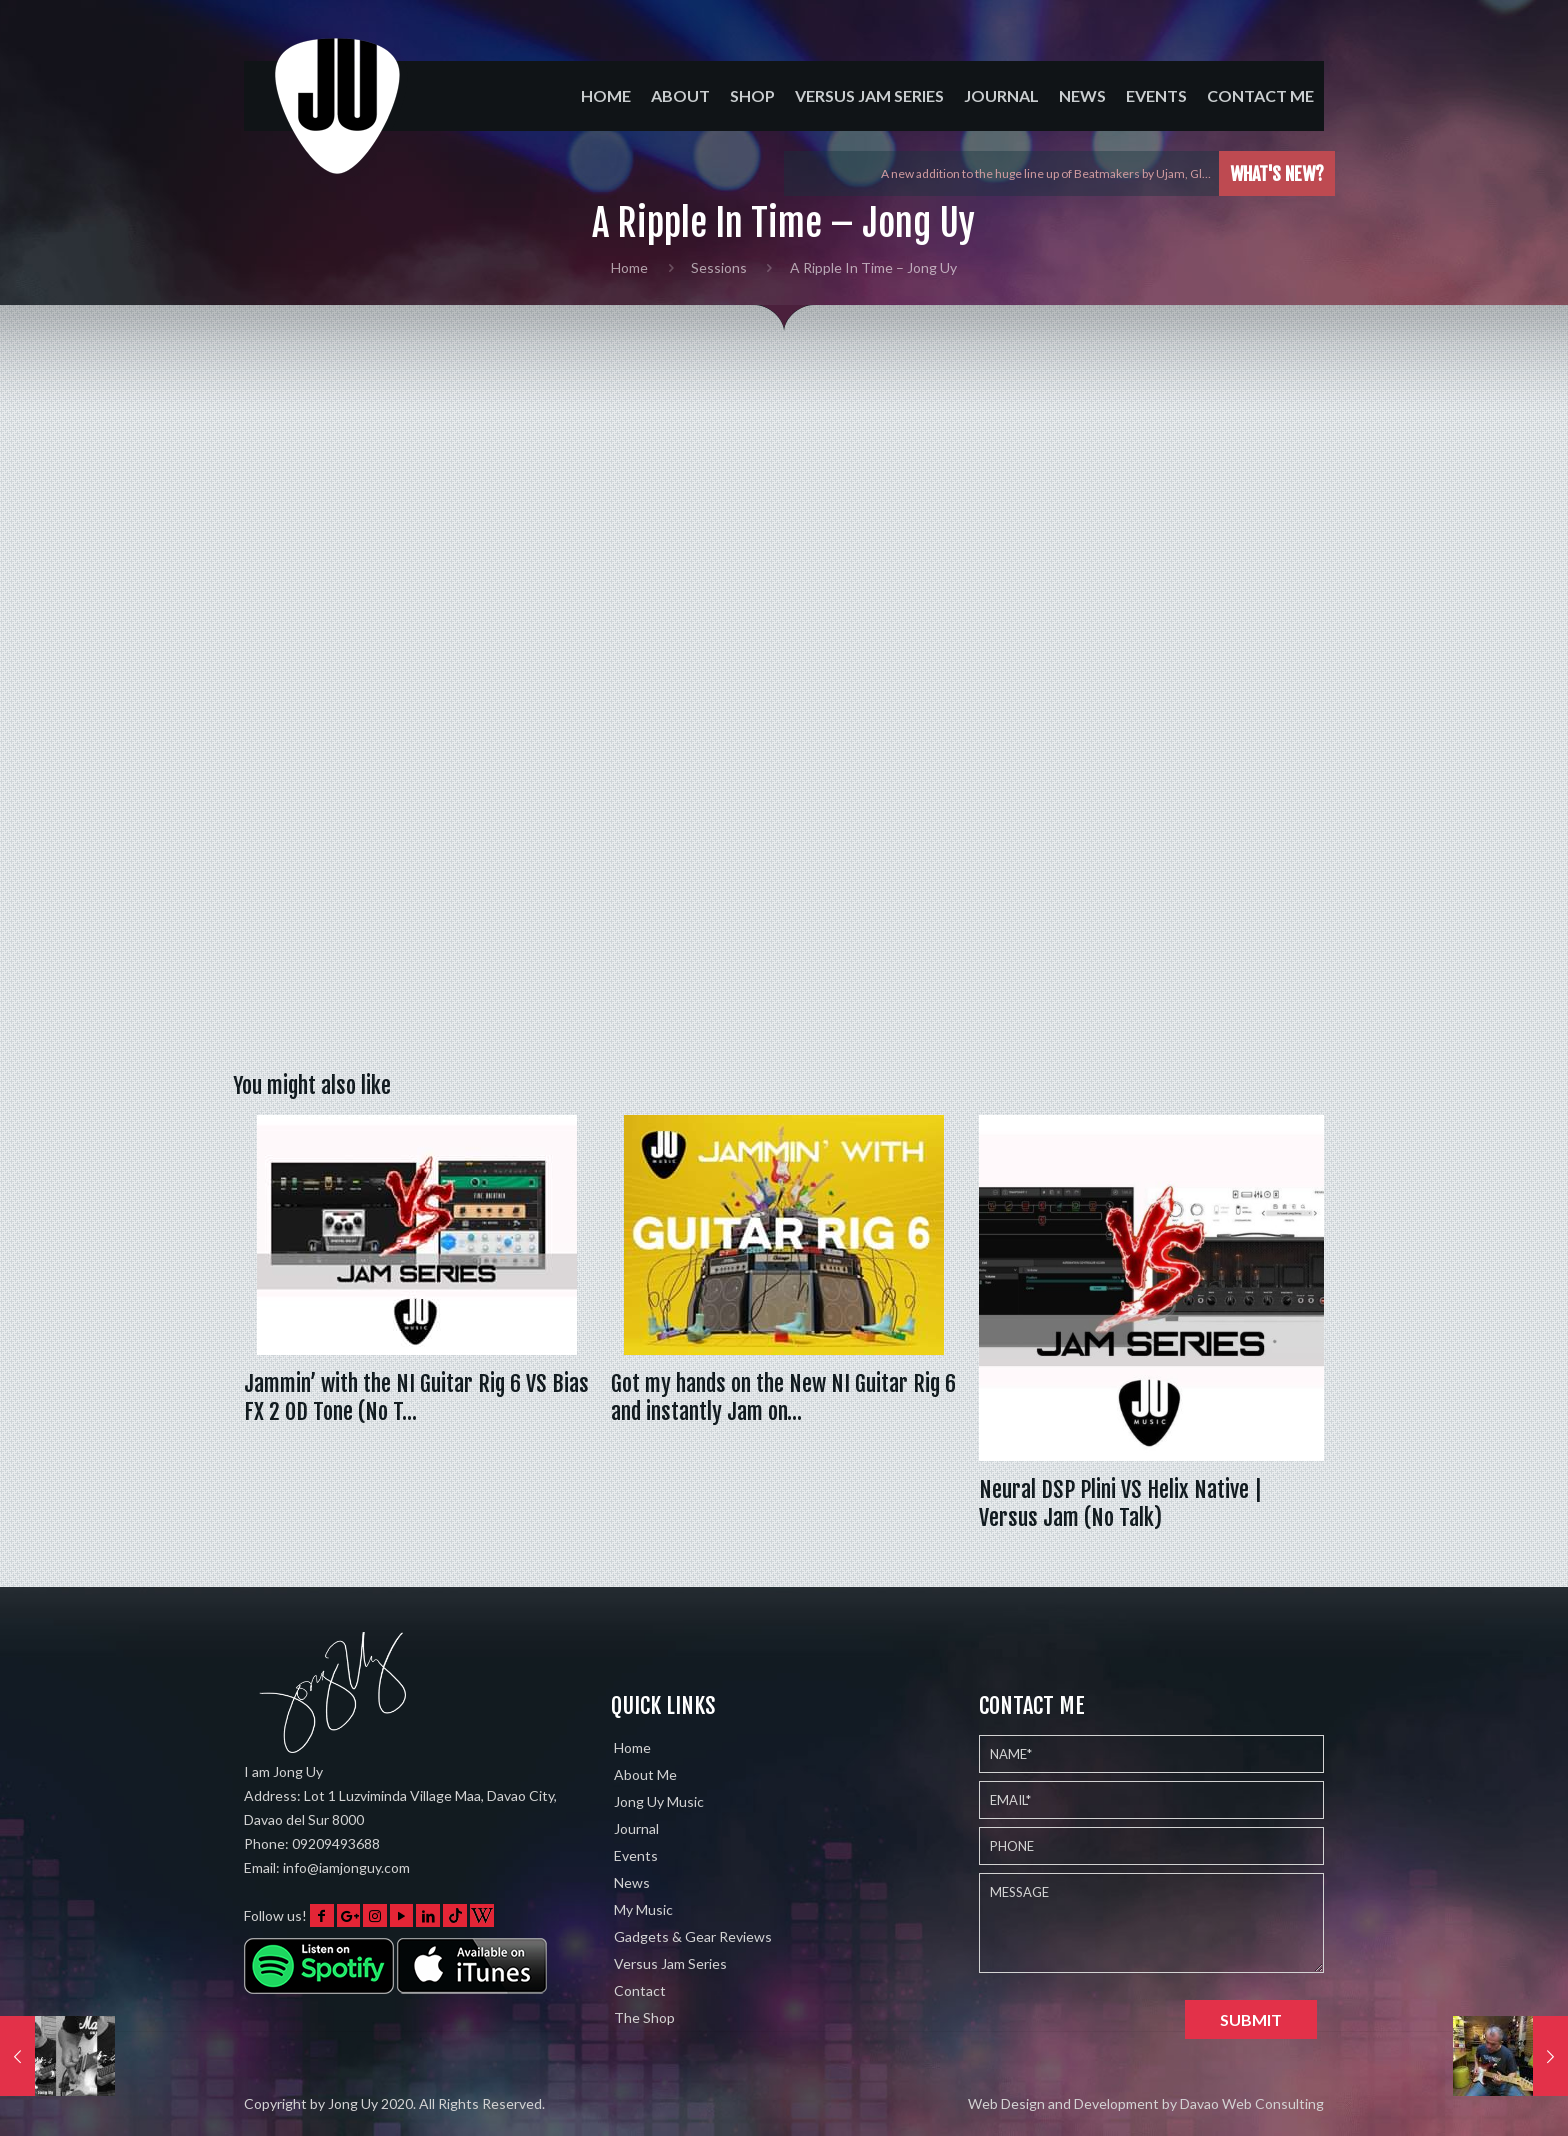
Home (629, 267)
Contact (640, 1990)
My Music (643, 1909)
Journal (636, 1828)
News (632, 1882)
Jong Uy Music (659, 1801)
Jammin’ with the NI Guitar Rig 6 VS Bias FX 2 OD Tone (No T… (416, 1397)
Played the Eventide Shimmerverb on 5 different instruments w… (1038, 173)
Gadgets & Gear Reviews (693, 1936)
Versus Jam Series (670, 1963)
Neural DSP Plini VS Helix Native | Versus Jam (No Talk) (1120, 1503)
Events (636, 1855)
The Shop (644, 2017)
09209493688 (336, 1843)
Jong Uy (353, 2103)
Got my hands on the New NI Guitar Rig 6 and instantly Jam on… (783, 1397)
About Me (645, 1774)
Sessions (719, 267)
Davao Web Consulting (1252, 2103)
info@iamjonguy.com (346, 1867)
